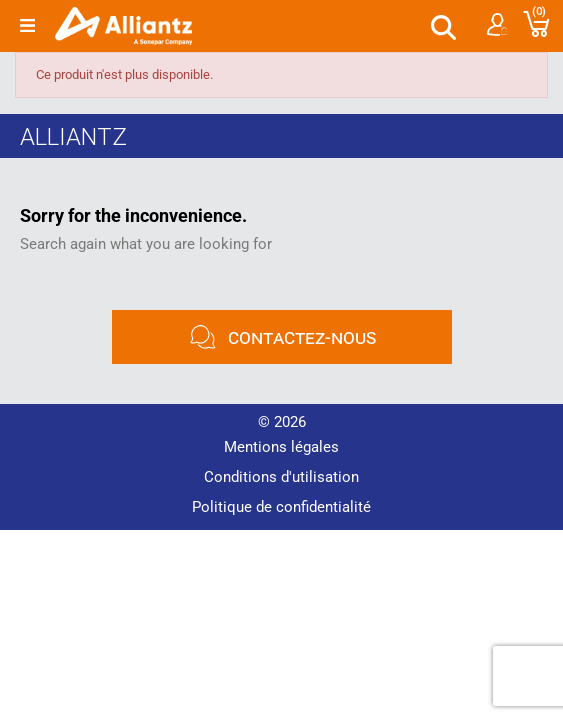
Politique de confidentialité (281, 507)
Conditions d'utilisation (281, 477)
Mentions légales (281, 447)
